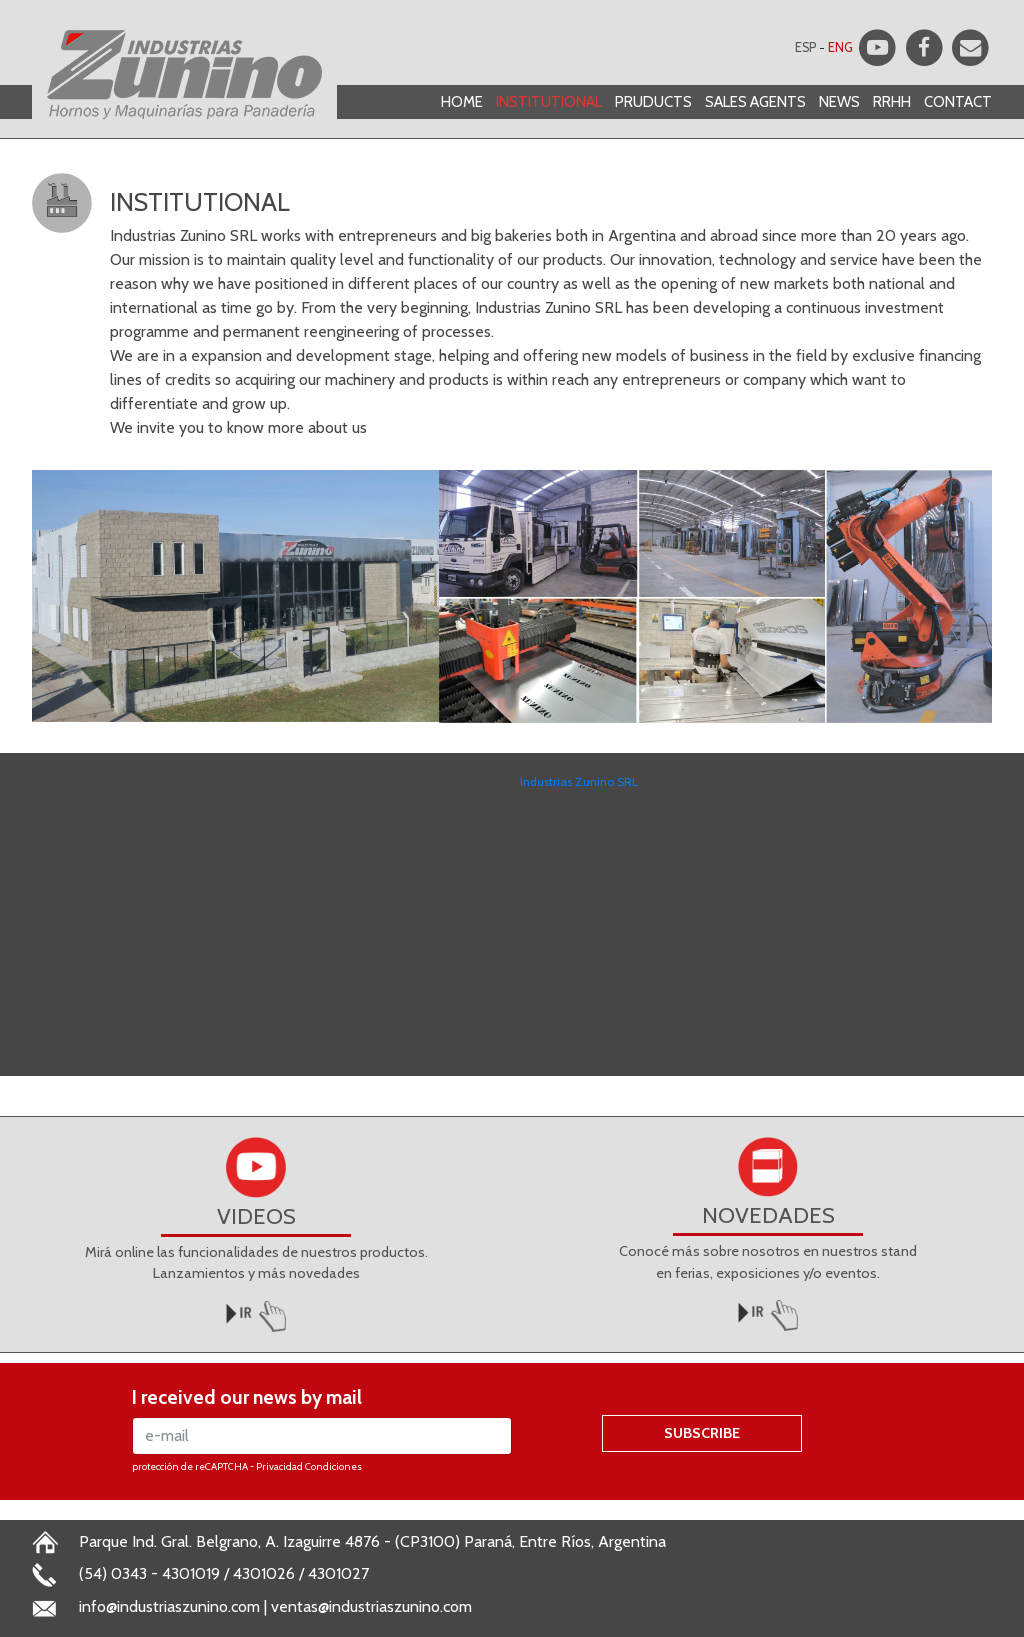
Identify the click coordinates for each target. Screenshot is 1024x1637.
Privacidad (279, 1466)
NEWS (839, 102)
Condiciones (333, 1466)
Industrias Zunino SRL (579, 781)
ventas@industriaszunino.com (371, 1606)
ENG (840, 47)
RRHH (892, 102)
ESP (805, 47)
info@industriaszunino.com (169, 1606)
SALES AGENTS (755, 102)
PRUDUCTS (653, 102)
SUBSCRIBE (702, 1433)
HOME (462, 102)
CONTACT (958, 102)
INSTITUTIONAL (549, 102)
